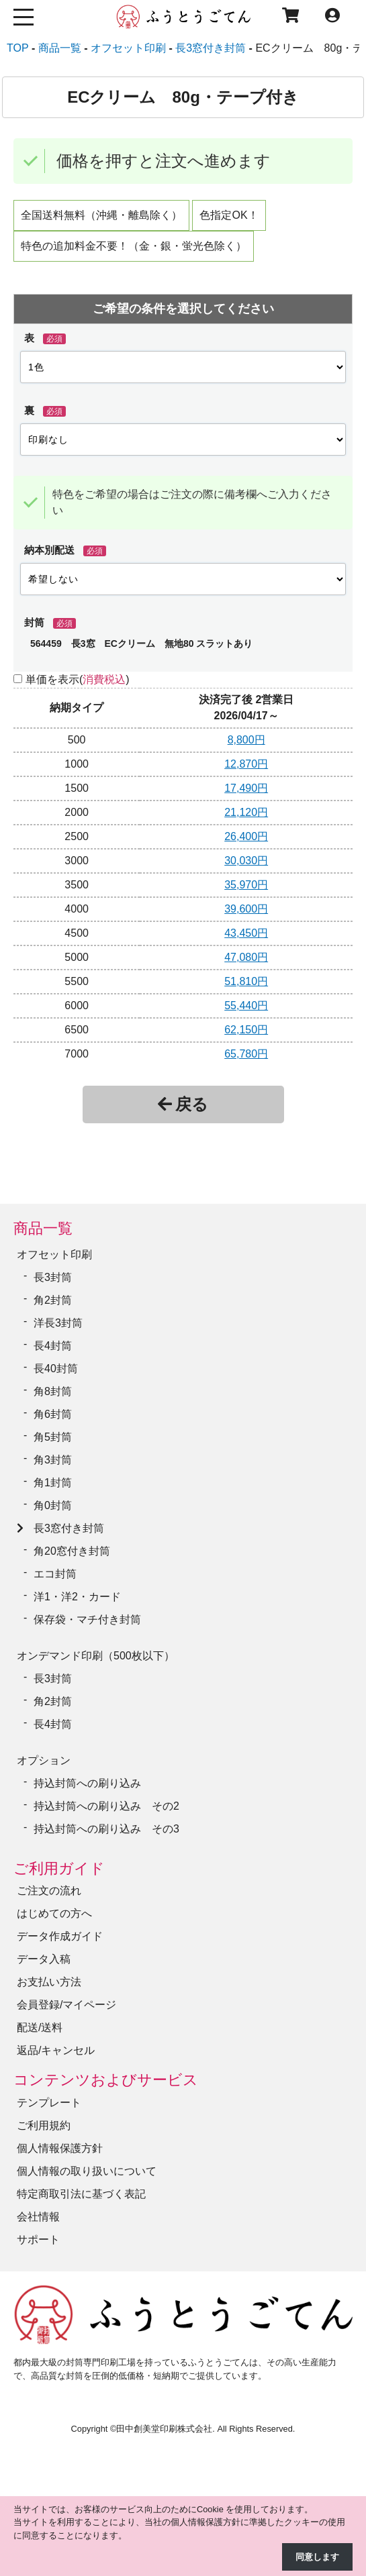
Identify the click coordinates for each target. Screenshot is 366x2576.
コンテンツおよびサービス (105, 2079)
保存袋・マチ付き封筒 (87, 1619)
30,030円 (246, 860)
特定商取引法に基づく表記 (81, 2194)
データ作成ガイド (60, 1936)
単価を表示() (78, 679)
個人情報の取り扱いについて (86, 2171)
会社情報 (38, 2216)
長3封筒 (53, 1277)
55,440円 (246, 1005)
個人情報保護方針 (60, 2148)
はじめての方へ (54, 1913)
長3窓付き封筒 (69, 1528)
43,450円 (246, 933)
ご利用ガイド (59, 1868)
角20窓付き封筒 (72, 1551)
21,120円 (246, 812)
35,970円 (246, 884)
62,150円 (246, 1029)
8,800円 (246, 739)
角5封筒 (53, 1437)
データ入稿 (44, 1959)
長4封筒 (53, 1345)
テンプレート (49, 2102)
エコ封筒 (55, 1574)
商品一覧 (43, 1228)
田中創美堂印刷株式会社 (164, 2429)
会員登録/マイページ (66, 2004)
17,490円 (246, 788)
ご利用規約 (44, 2125)
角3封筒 (53, 1459)
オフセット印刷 (54, 1254)
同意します (317, 2557)
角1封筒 (53, 1482)
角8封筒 (53, 1391)
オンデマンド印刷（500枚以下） (96, 1655)
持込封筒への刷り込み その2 (106, 1806)
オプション (44, 1760)
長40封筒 (56, 1368)
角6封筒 (53, 1414)
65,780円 (246, 1054)
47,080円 (246, 957)
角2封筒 (53, 1300)
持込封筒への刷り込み (87, 1783)
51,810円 (246, 981)
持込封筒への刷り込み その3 (106, 1829)
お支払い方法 (49, 1982)
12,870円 (246, 764)
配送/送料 (39, 2027)
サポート (38, 2239)
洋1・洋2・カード (77, 1596)
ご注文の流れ (49, 1890)
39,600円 (246, 909)
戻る (183, 1104)
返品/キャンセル (56, 2050)
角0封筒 (53, 1505)
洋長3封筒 (58, 1323)
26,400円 (246, 836)
